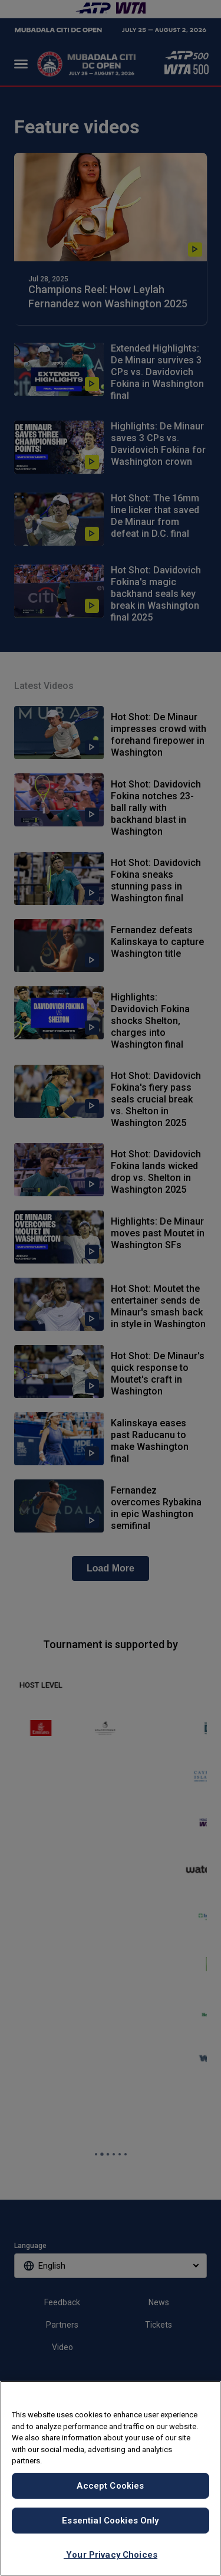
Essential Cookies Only (110, 2520)
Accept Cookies (110, 2485)
